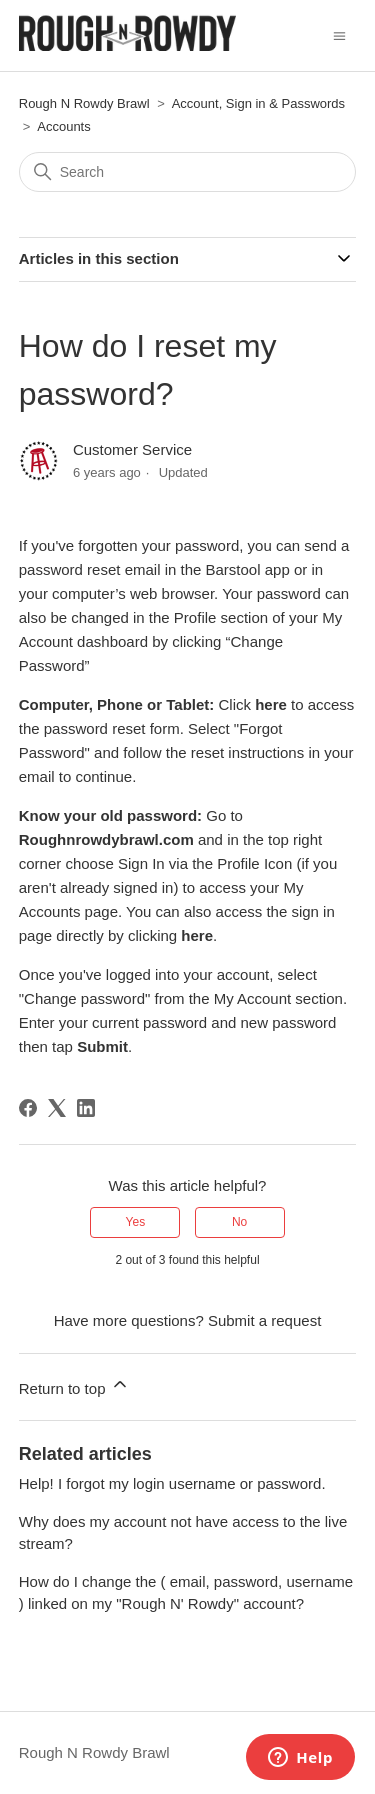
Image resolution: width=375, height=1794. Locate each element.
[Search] (188, 172)
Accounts (63, 126)
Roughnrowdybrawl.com (106, 839)
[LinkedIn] (86, 1108)
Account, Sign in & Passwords (258, 103)
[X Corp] (57, 1108)
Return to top (74, 1385)
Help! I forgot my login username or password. (172, 1483)
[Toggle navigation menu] (339, 34)
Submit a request (264, 1320)
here (197, 935)
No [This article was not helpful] (239, 1222)
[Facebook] (28, 1108)
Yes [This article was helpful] (136, 1222)
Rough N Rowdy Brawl (84, 103)
